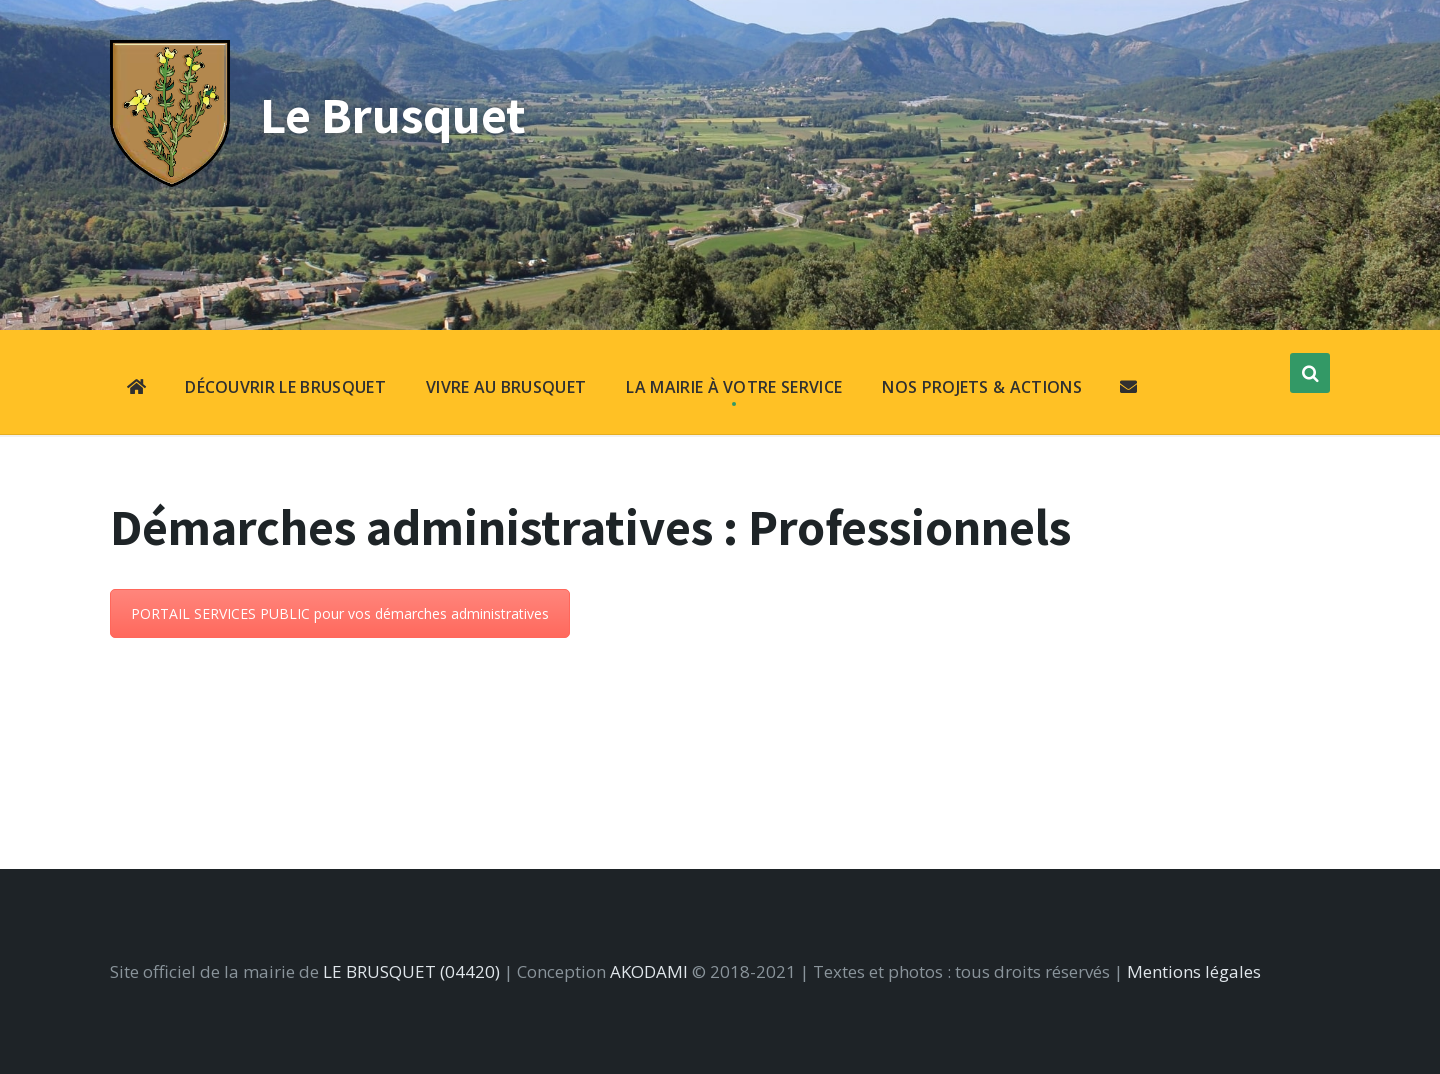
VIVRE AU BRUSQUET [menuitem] (506, 387)
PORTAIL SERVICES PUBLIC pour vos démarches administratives (340, 613)
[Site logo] (170, 180)
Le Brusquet (393, 114)
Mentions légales (1194, 971)
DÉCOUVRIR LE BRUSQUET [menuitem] (285, 387)
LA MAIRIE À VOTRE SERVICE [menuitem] (734, 387)
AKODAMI (649, 971)
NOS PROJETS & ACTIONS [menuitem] (982, 387)
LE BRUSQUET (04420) (411, 971)
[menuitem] (136, 389)
